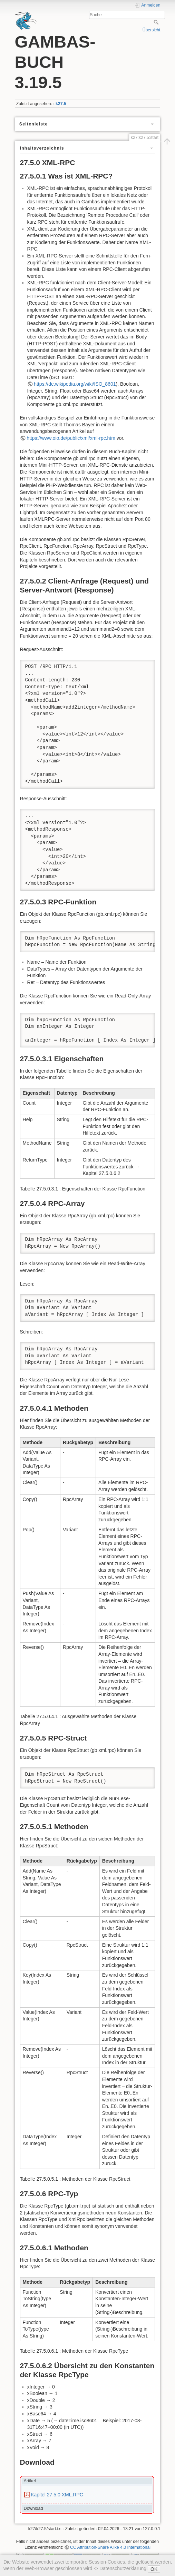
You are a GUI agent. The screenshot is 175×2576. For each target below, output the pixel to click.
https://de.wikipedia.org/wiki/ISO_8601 (75, 384)
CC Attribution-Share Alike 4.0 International (110, 2547)
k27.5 (61, 103)
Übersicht (152, 30)
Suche (157, 22)
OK (153, 2569)
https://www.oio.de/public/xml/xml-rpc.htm (71, 438)
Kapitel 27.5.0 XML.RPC (57, 2494)
